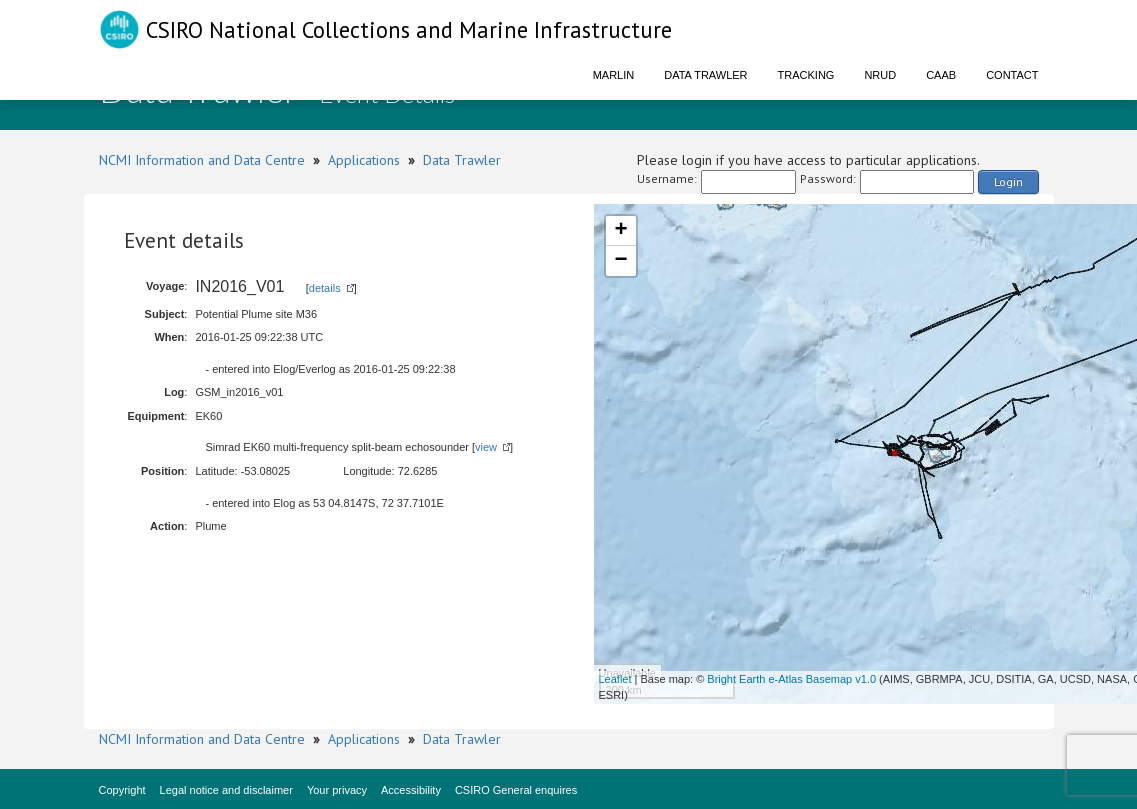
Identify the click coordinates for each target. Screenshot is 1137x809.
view (486, 447)
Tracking (806, 75)
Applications (364, 160)
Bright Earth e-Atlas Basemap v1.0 (791, 679)
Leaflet (615, 679)
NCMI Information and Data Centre (202, 160)
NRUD (880, 75)
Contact (1012, 75)
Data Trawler (705, 75)
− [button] (620, 261)
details (325, 288)
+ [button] (620, 231)
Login (1008, 181)
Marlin (614, 75)
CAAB (941, 75)
